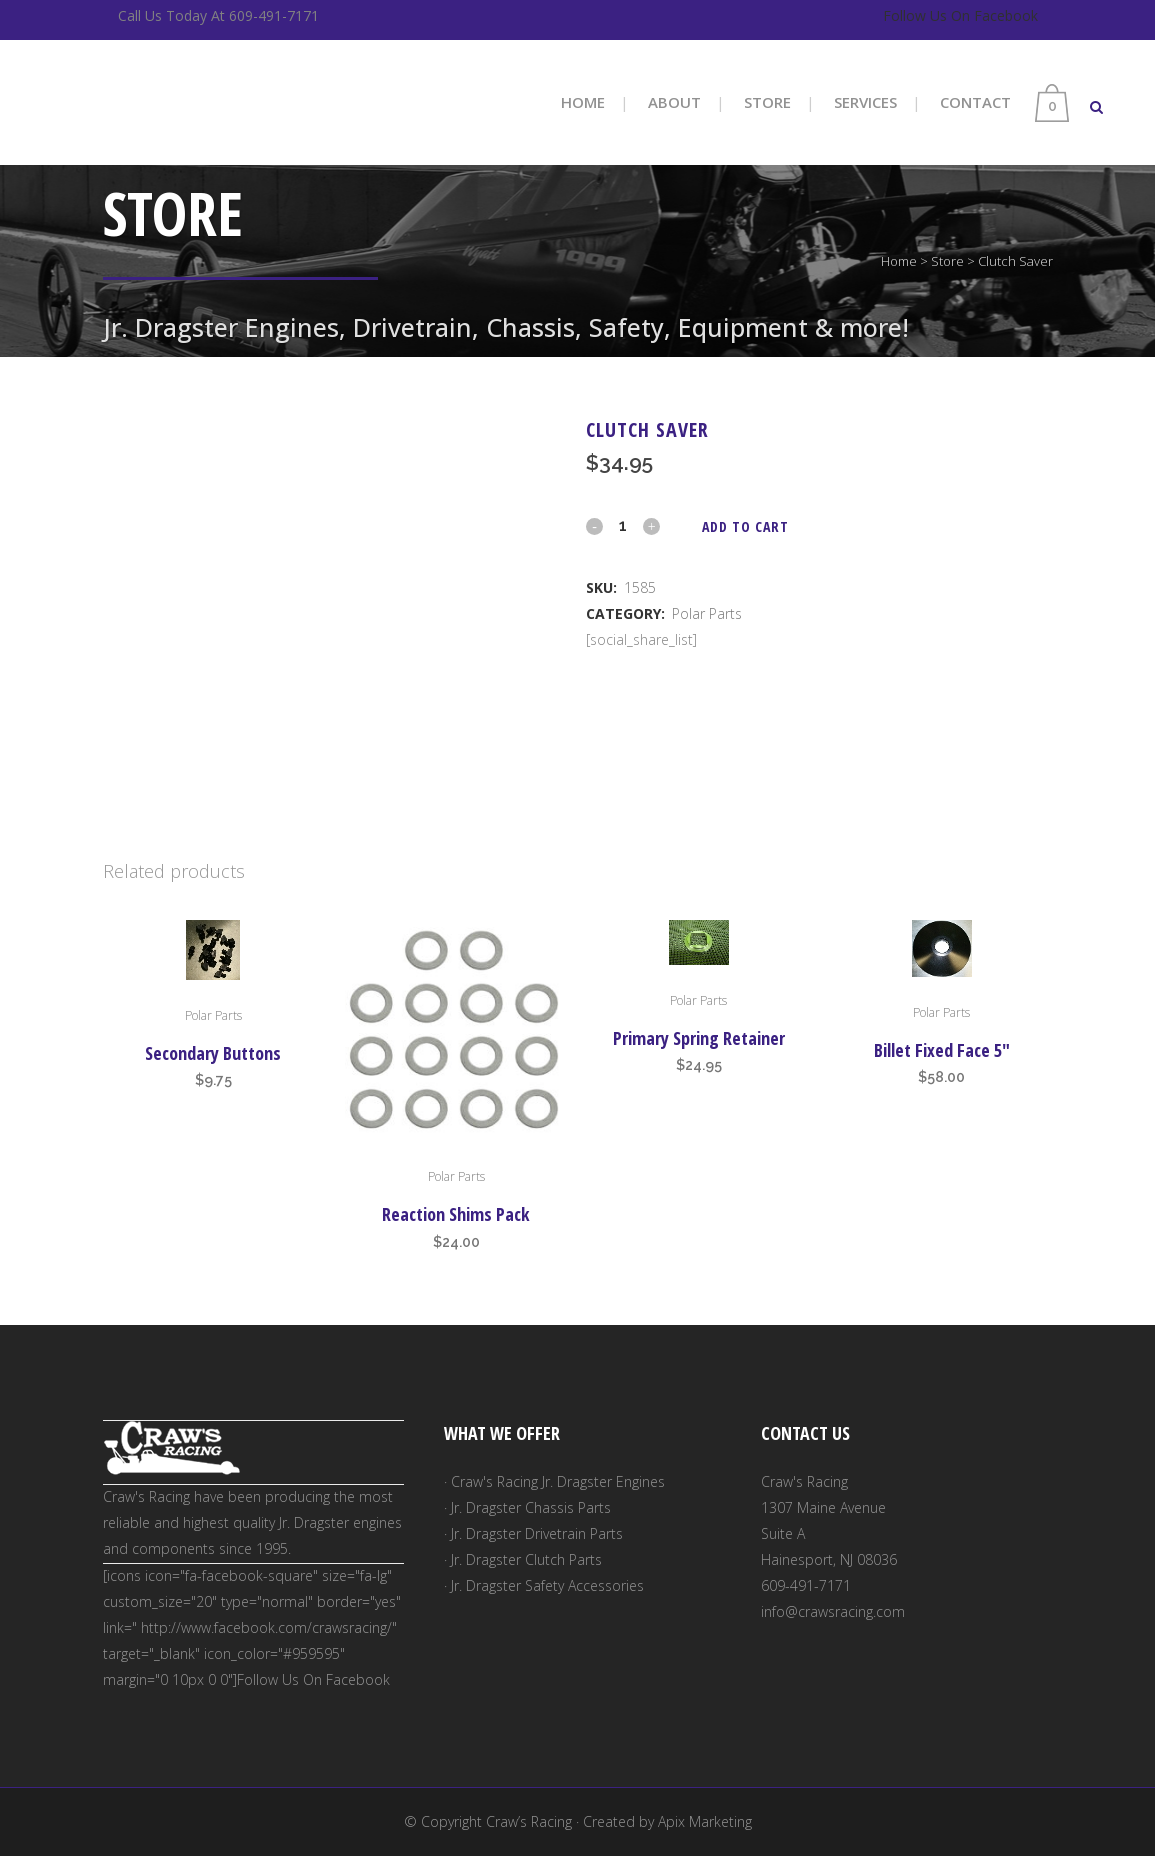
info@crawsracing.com (833, 1611)
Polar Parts (707, 613)
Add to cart (745, 526)
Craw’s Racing (529, 1821)
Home (899, 261)
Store (947, 261)
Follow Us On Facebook (960, 15)
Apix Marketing (705, 1821)
